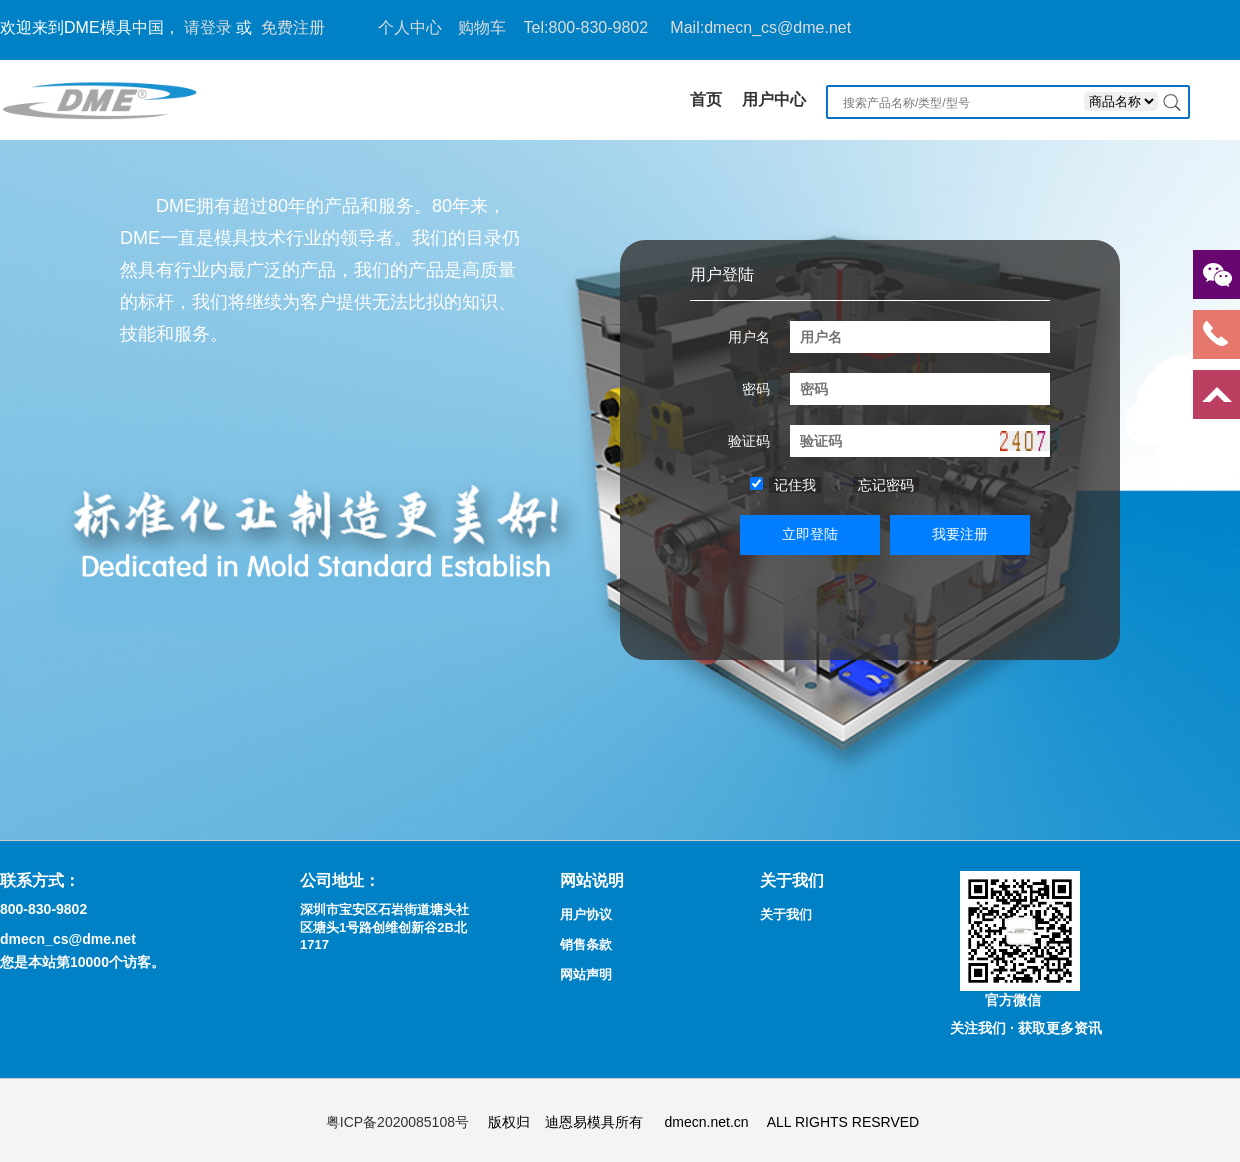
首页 (706, 99)
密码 (756, 389)
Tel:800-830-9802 (586, 27)
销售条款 (586, 944)
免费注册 (293, 27)
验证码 (749, 441)
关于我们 (786, 914)
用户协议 (586, 914)
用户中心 (774, 99)
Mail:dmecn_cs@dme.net (760, 27)
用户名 (749, 337)
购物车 (482, 27)
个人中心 (410, 27)
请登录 (208, 27)
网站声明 (586, 974)
